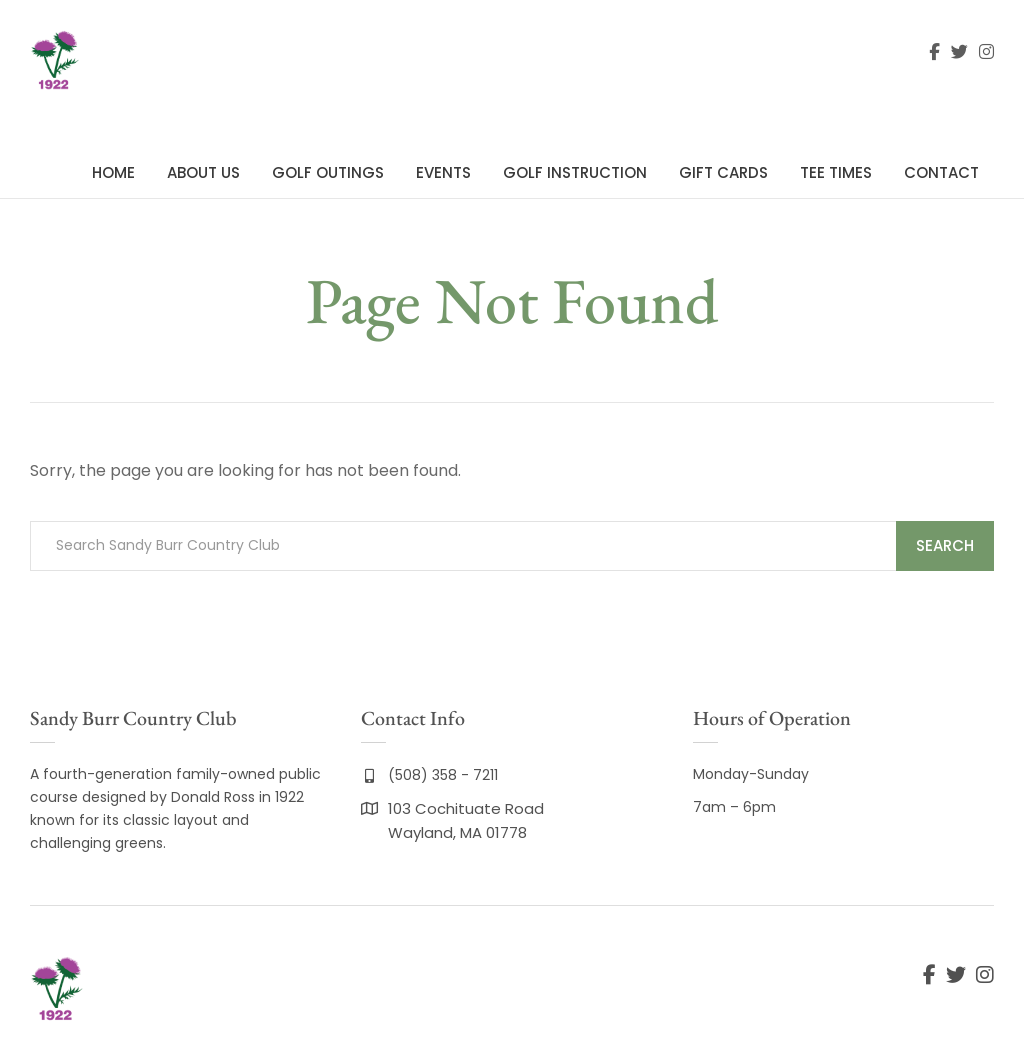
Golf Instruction (575, 172)
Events (443, 172)
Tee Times (836, 172)
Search (945, 545)
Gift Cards (723, 172)
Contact (941, 172)
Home (113, 172)
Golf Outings (328, 172)
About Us (203, 172)
